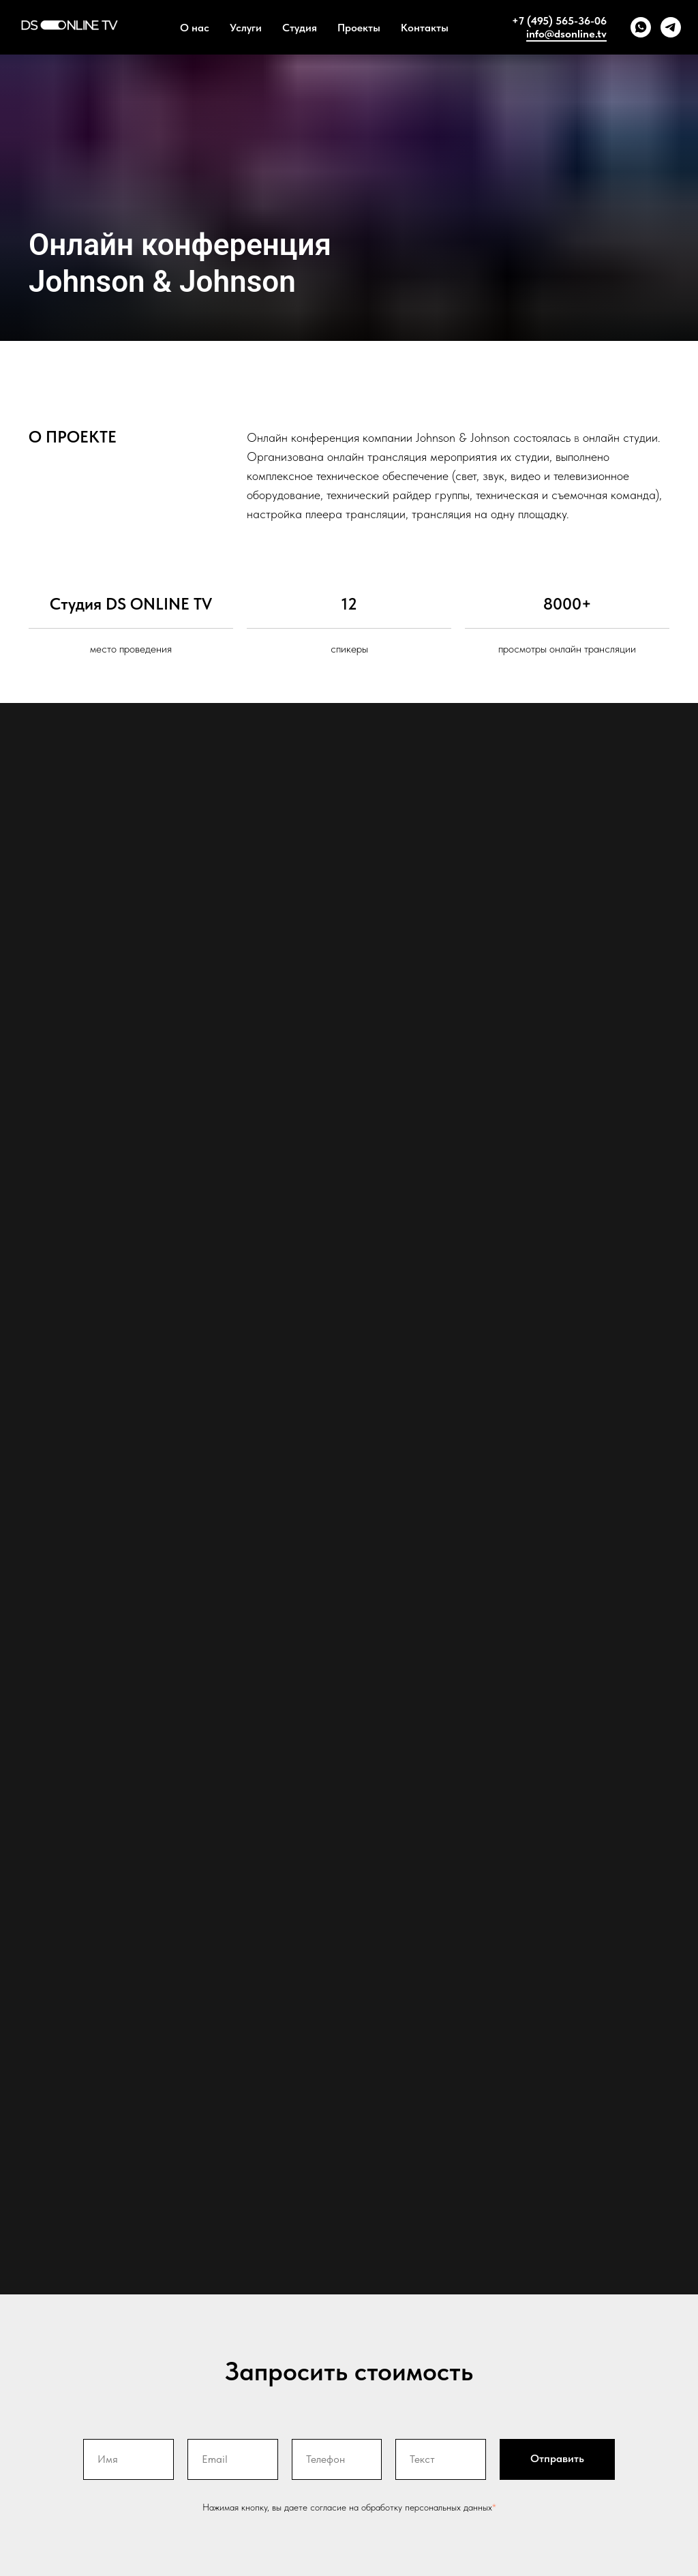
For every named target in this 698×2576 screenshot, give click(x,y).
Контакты (425, 27)
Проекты (358, 27)
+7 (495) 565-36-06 (559, 20)
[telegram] (671, 27)
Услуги (246, 27)
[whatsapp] (641, 27)
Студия (299, 27)
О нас (194, 27)
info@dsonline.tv (566, 33)
